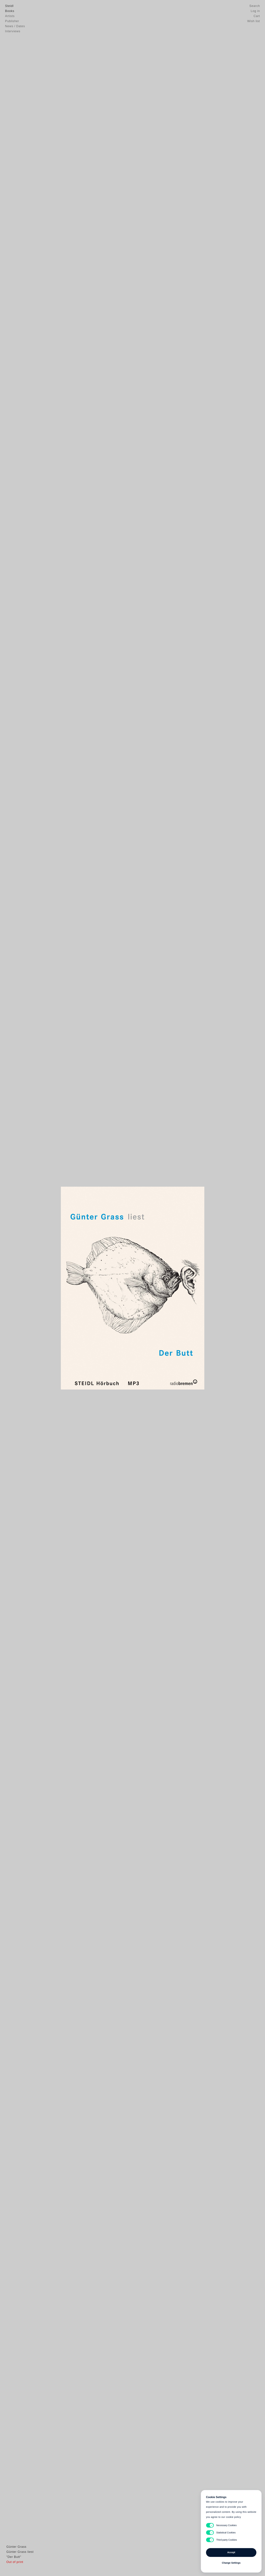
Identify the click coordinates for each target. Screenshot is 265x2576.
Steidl (9, 6)
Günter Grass (15, 2553)
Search (254, 6)
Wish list (253, 21)
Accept (231, 2552)
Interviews (12, 31)
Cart (257, 16)
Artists (10, 16)
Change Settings (231, 2562)
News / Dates (15, 26)
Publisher (12, 21)
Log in (255, 11)
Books (9, 11)
